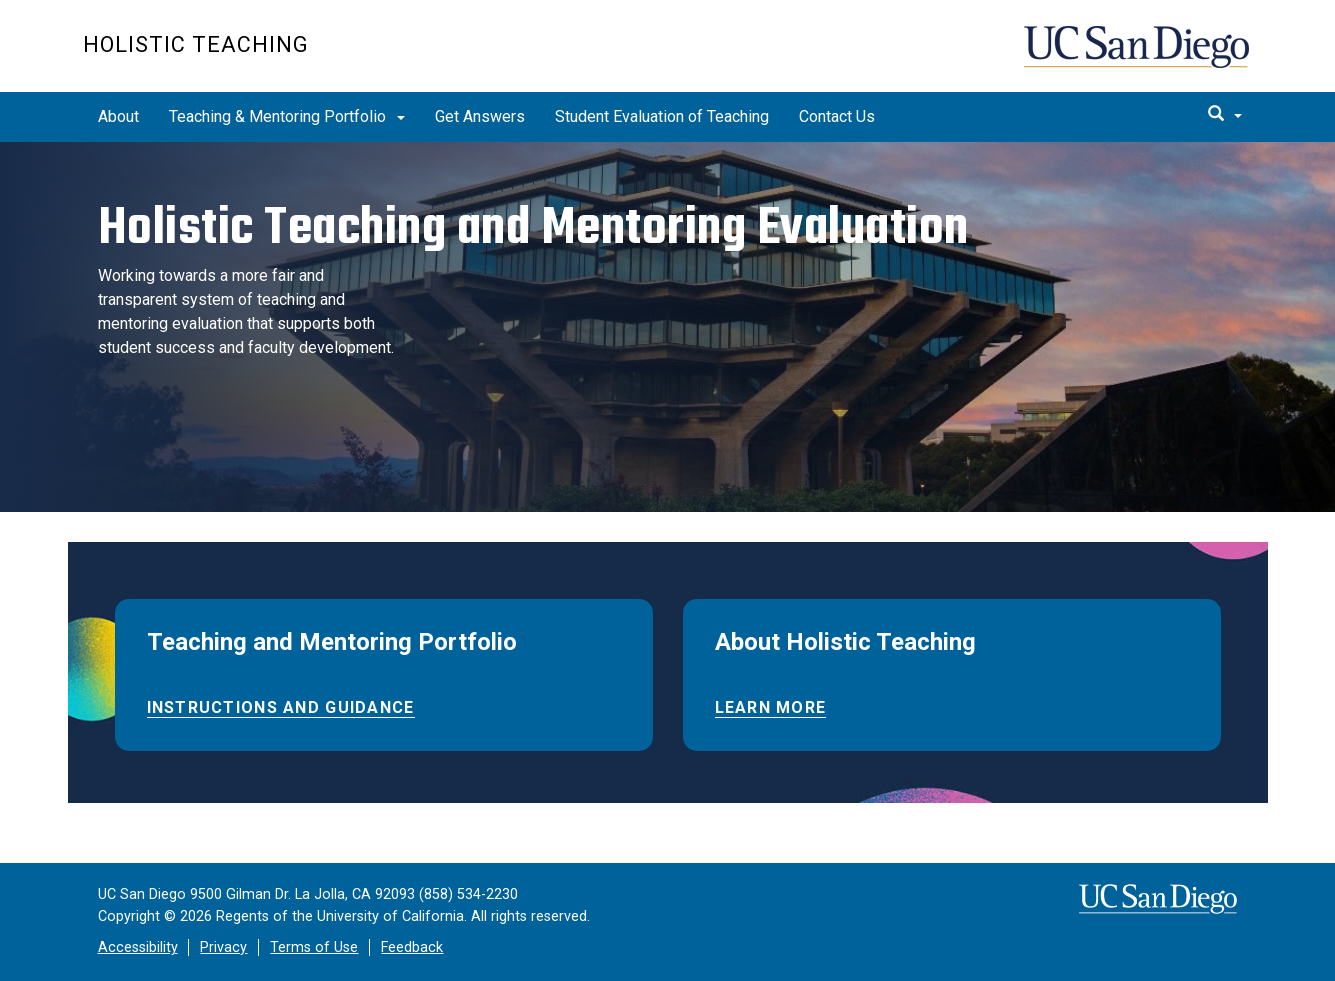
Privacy (223, 947)
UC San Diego (1138, 56)
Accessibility (138, 947)
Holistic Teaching (196, 44)
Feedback (412, 947)
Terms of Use (314, 947)
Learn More (771, 707)
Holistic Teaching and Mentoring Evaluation (533, 227)
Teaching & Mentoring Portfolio (287, 116)
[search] (1225, 115)
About (118, 116)
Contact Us (837, 116)
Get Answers (480, 116)
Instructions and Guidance (281, 707)
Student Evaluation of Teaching (662, 116)
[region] (667, 327)
